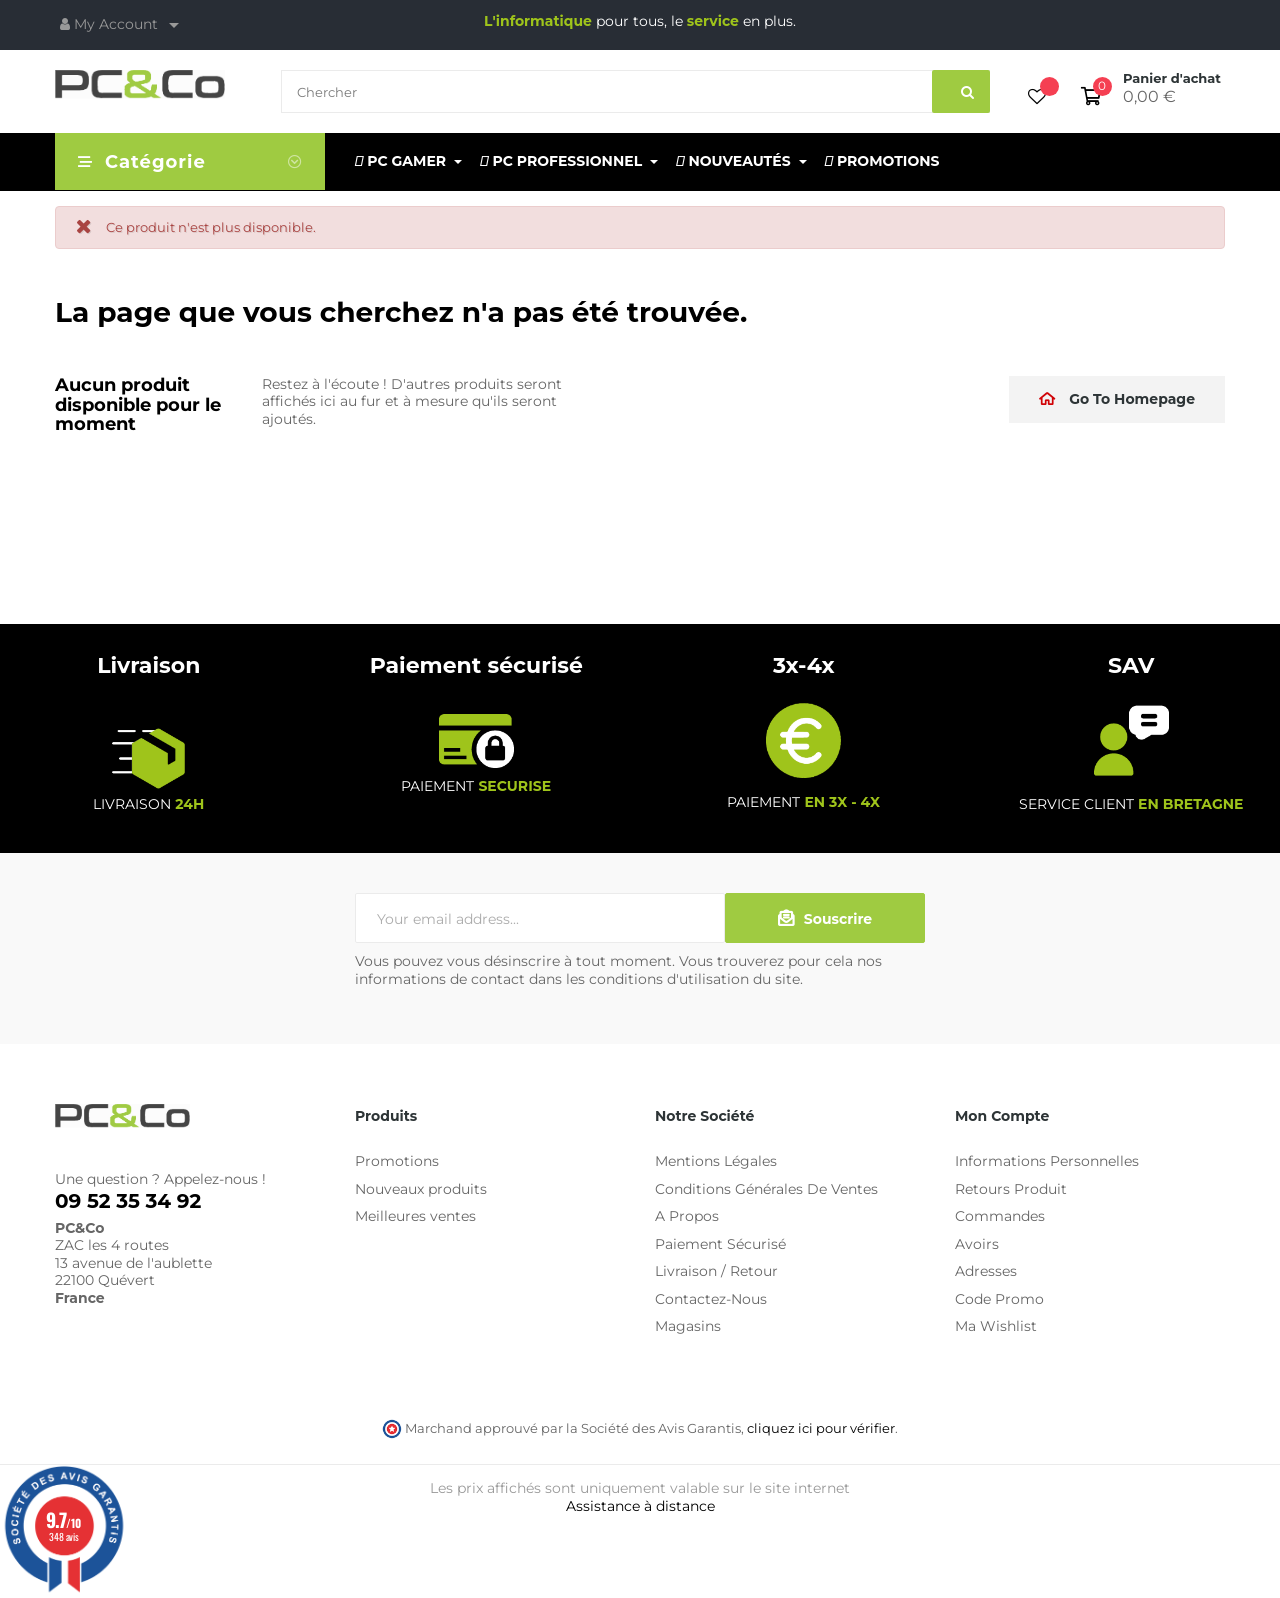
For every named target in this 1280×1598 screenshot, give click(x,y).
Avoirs (977, 1244)
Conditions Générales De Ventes (766, 1189)
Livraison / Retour (716, 1271)
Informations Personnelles (1047, 1161)
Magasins (688, 1326)
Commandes (1000, 1216)
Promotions (397, 1161)
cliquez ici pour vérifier (821, 1428)
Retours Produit (1011, 1189)
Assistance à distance (640, 1506)
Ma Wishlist (996, 1326)
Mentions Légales (716, 1161)
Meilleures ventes (415, 1216)
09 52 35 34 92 (128, 1201)
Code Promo (999, 1299)
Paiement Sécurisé (720, 1244)
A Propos (687, 1216)
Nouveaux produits (421, 1189)
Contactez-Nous (711, 1299)
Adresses (986, 1271)
